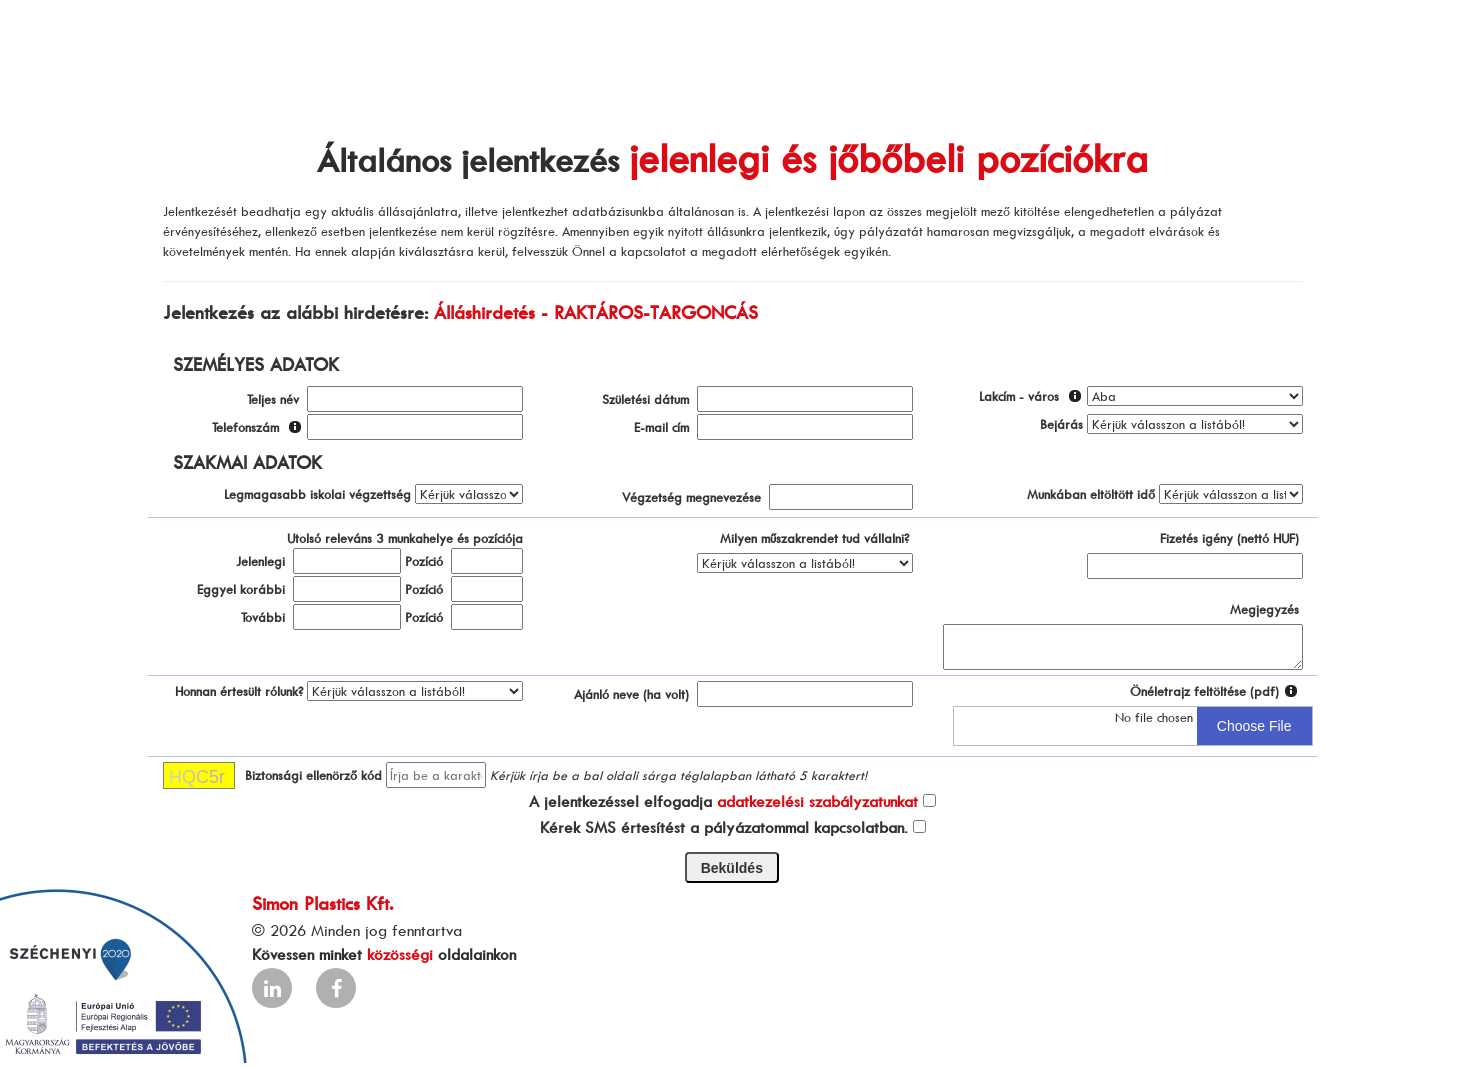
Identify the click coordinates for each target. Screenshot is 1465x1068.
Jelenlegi (260, 561)
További (263, 617)
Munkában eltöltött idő (1091, 494)
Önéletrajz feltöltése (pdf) (1204, 691)
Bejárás (1061, 424)
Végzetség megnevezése (691, 497)
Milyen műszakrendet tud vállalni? (814, 538)
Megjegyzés (1264, 609)
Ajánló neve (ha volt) (631, 694)
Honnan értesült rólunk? (239, 691)
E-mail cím (661, 427)
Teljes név (273, 399)
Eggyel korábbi (241, 589)
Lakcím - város (1019, 396)
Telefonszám (245, 427)
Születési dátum (645, 399)
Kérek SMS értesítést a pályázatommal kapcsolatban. (724, 827)
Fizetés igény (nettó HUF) (1229, 538)
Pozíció (424, 561)
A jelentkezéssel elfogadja (723, 801)
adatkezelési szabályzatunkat (817, 801)
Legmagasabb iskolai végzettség (317, 494)
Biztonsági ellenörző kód (313, 775)
